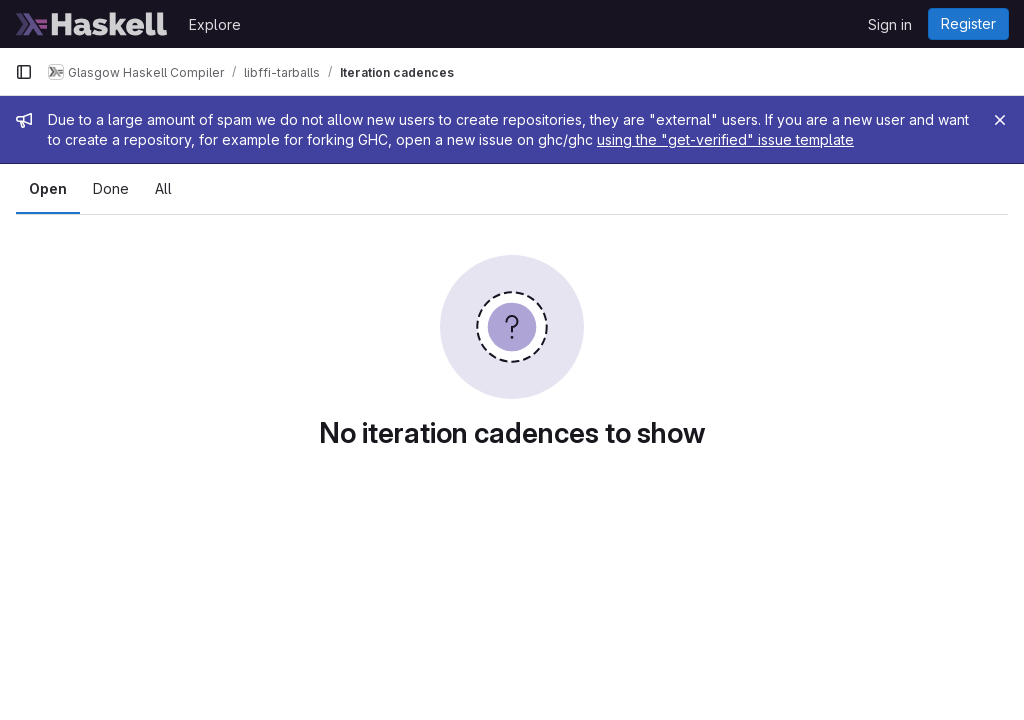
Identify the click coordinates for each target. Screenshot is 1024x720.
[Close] (1000, 120)
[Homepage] (92, 24)
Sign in (890, 24)
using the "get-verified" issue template (725, 139)
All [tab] (163, 188)
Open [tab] (48, 188)
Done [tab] (111, 188)
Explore (215, 24)
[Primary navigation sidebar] (24, 72)
